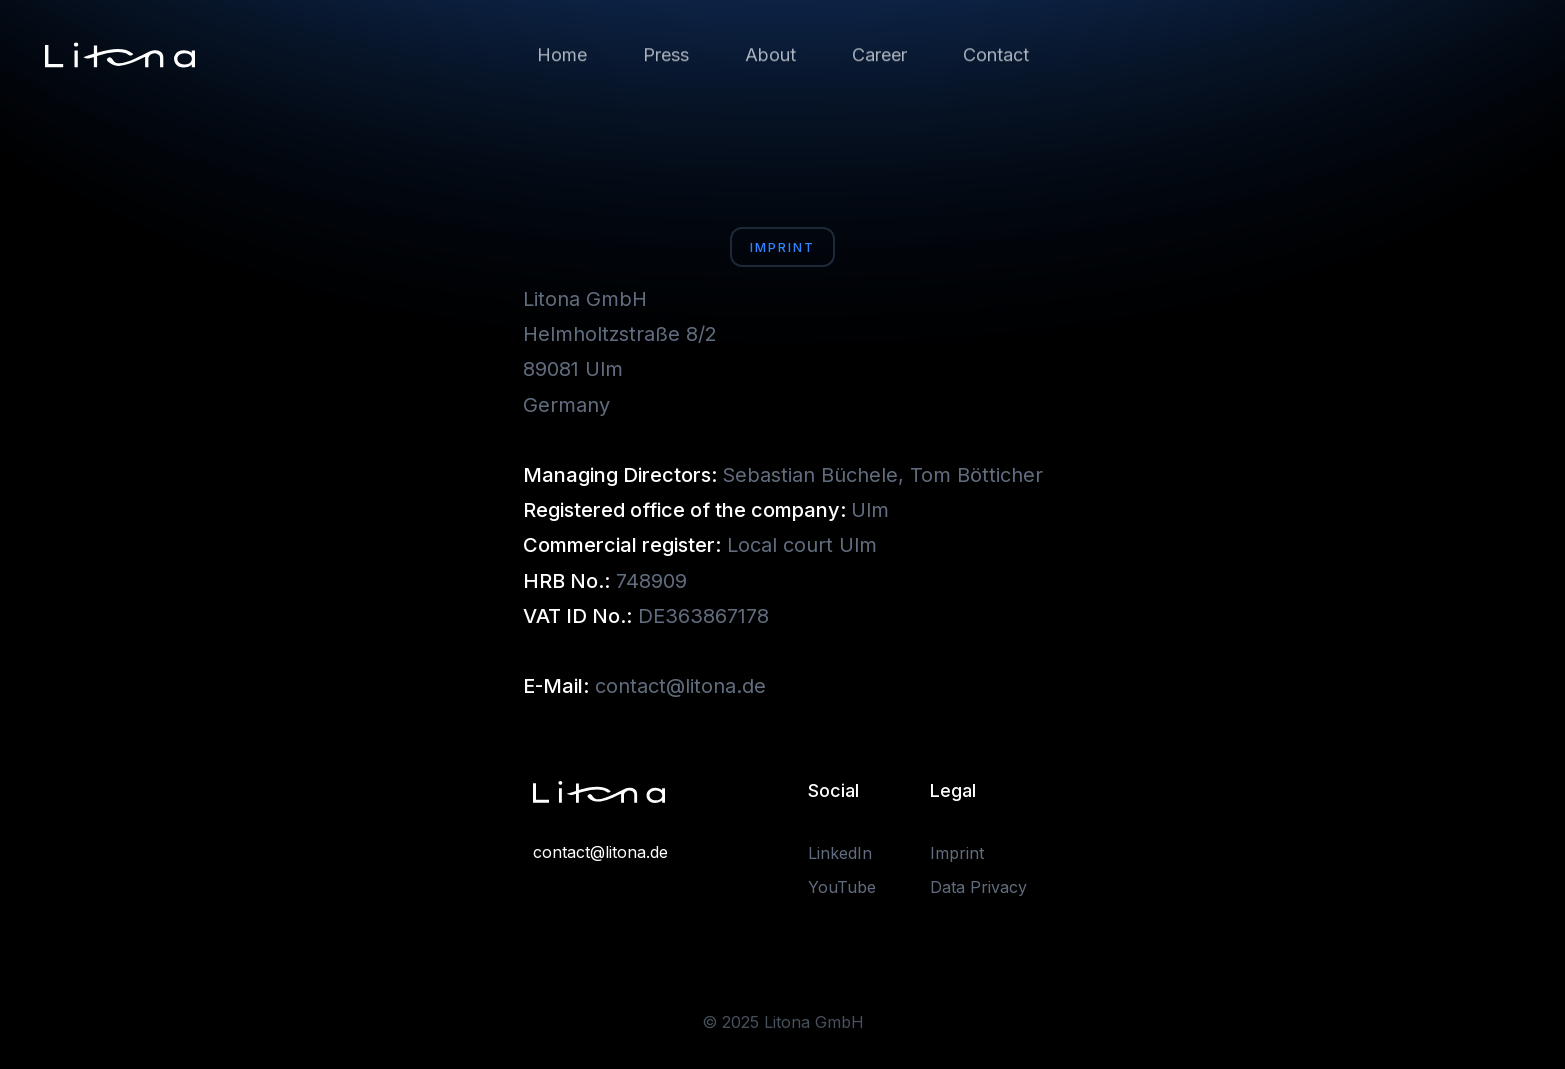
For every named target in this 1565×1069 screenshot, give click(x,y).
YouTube (842, 887)
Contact (996, 54)
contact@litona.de (600, 852)
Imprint (957, 853)
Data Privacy (978, 887)
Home (562, 54)
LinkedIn (840, 853)
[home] (120, 55)
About (770, 54)
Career (879, 54)
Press (666, 54)
